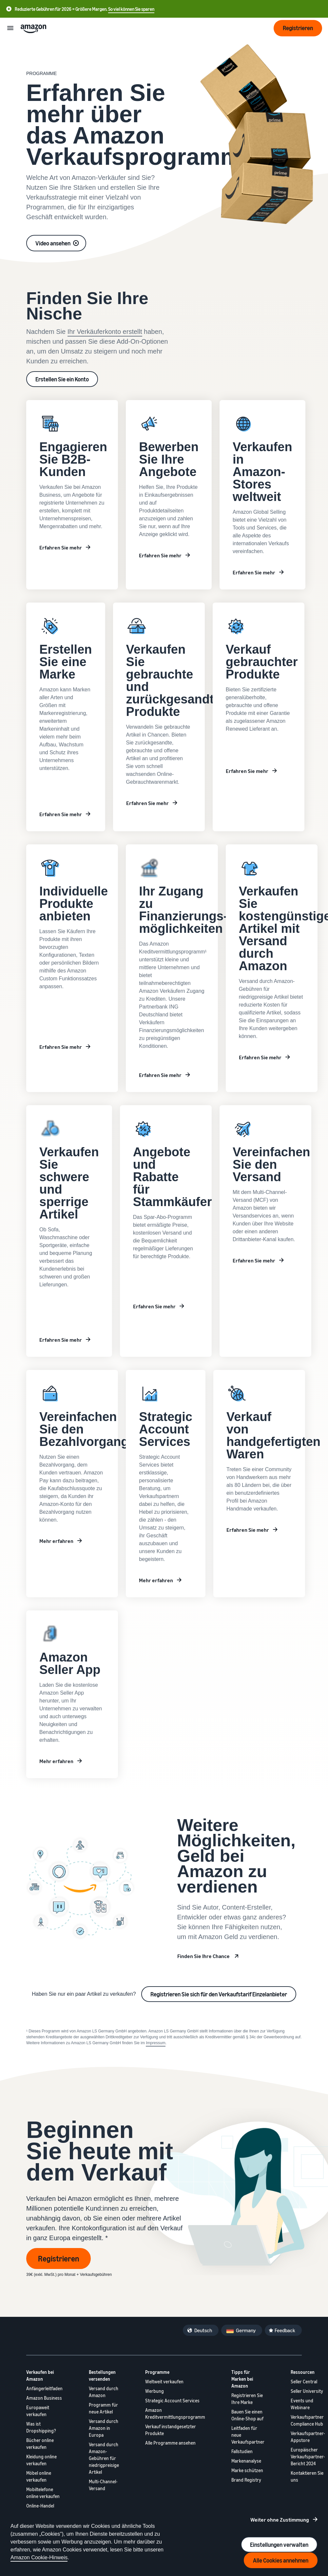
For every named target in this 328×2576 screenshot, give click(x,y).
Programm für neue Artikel (103, 2408)
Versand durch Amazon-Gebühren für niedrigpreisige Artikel (104, 2458)
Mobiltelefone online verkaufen (43, 2493)
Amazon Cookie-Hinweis (39, 2557)
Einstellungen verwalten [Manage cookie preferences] (279, 2544)
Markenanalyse (246, 2461)
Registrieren (58, 2258)
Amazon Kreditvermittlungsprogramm (175, 2413)
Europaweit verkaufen (37, 2411)
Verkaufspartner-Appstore (308, 2437)
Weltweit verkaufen (164, 2381)
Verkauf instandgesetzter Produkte (170, 2430)
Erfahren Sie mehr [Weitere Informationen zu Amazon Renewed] (247, 771)
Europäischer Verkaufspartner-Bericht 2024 (308, 2456)
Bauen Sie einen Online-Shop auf (247, 2415)
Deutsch (203, 2330)
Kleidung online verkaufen (41, 2460)
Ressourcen (303, 2372)
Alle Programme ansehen (170, 2443)
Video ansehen (52, 243)
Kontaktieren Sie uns (307, 2476)
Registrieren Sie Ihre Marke (247, 2399)
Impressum (155, 2043)
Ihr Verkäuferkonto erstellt (105, 331)
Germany (246, 2330)
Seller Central (304, 2381)
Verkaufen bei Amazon (40, 2375)
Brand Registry (246, 2480)
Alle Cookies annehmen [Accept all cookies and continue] (280, 2560)
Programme (157, 2372)
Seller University (307, 2391)
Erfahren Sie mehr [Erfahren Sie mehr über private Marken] (60, 1339)
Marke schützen (247, 2470)
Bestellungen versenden (102, 2375)
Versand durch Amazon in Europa (103, 2428)
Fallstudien (242, 2451)
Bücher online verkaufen (40, 2443)
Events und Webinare (302, 2404)
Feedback (285, 2330)
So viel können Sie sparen (131, 9)
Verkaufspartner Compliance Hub (307, 2420)
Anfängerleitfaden (44, 2388)
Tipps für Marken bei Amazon (242, 2379)
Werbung (154, 2391)
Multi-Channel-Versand (103, 2485)
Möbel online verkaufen (38, 2476)
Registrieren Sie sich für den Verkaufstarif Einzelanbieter (218, 1994)
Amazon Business (44, 2398)
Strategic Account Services (172, 2400)
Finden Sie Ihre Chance (203, 1956)
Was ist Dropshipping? (41, 2427)
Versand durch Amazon (103, 2392)
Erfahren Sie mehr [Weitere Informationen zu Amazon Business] (60, 547)
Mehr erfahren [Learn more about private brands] (56, 1541)
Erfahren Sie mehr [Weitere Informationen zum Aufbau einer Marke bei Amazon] (60, 814)
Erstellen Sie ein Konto (62, 379)
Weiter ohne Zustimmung (279, 2519)
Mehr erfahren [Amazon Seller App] (56, 1761)
